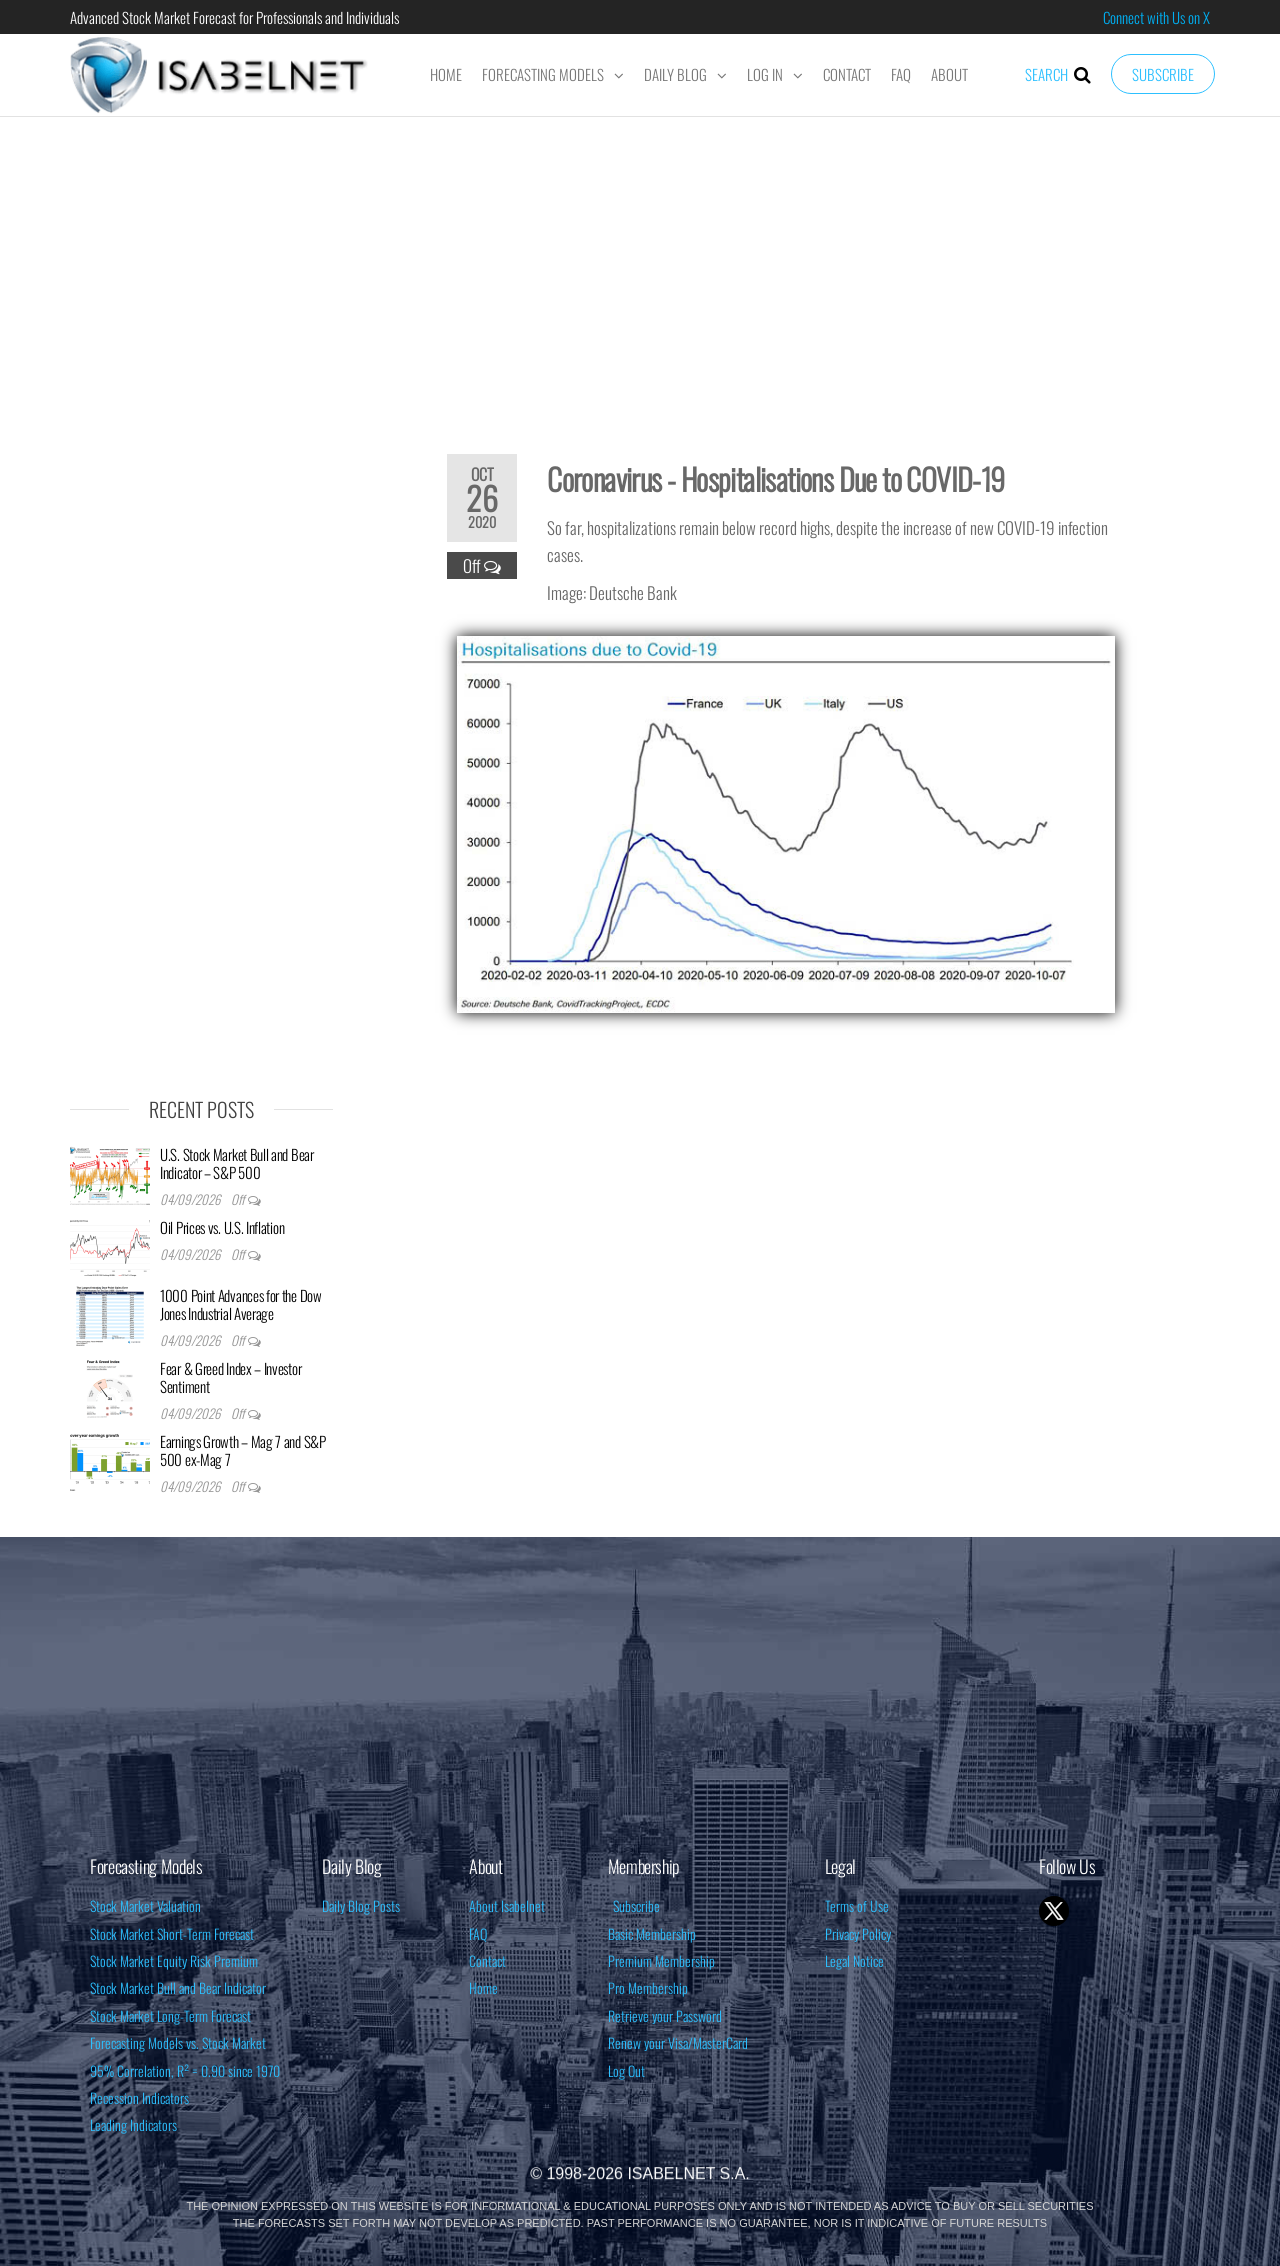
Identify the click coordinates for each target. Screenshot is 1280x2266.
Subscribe (1163, 74)
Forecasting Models (543, 74)
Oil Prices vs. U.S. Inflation (222, 1227)
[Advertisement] (640, 272)
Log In (765, 74)
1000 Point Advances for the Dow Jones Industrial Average (241, 1304)
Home (446, 74)
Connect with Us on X (1156, 17)
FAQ (901, 74)
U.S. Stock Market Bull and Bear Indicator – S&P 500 (237, 1163)
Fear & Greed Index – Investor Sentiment (230, 1377)
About (949, 74)
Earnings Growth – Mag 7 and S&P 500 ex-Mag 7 (243, 1450)
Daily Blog (675, 74)
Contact (847, 74)
